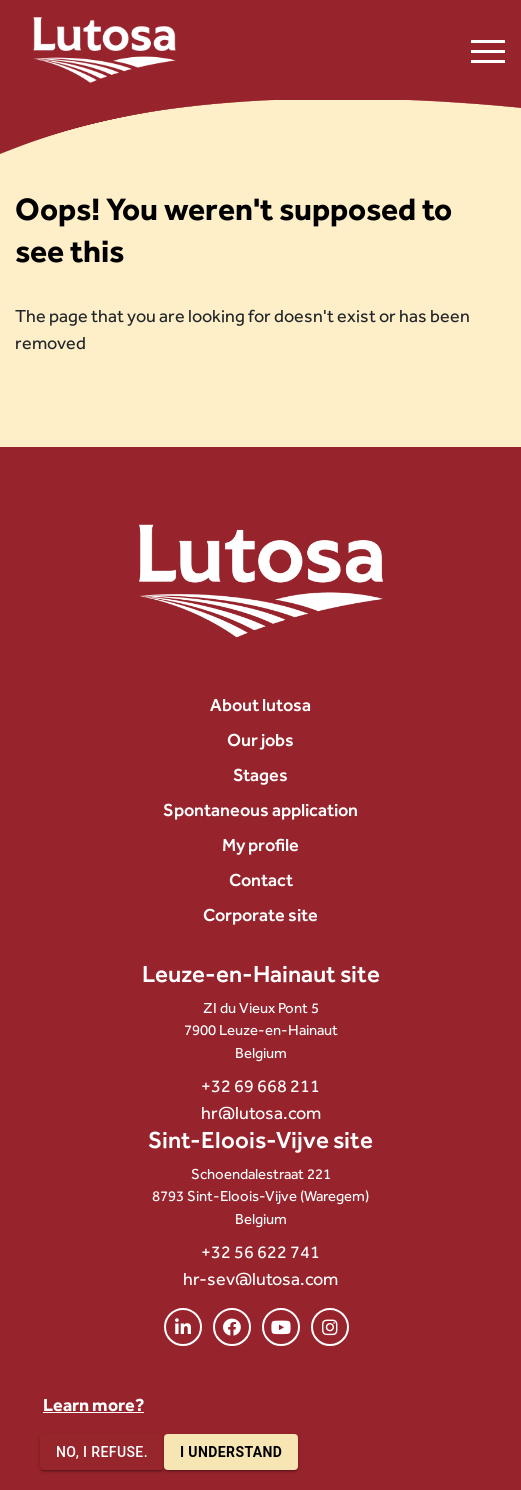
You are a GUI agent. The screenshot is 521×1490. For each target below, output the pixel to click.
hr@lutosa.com (261, 1112)
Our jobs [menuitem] (260, 739)
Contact (261, 879)
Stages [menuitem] (260, 774)
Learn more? (93, 1404)
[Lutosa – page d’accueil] (104, 50)
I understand (231, 1452)
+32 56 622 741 (260, 1251)
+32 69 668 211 (260, 1085)
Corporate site (260, 914)
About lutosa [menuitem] (260, 704)
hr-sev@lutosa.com (260, 1278)
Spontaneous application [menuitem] (260, 809)
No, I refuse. (102, 1452)
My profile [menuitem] (260, 844)
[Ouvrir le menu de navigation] (488, 50)
